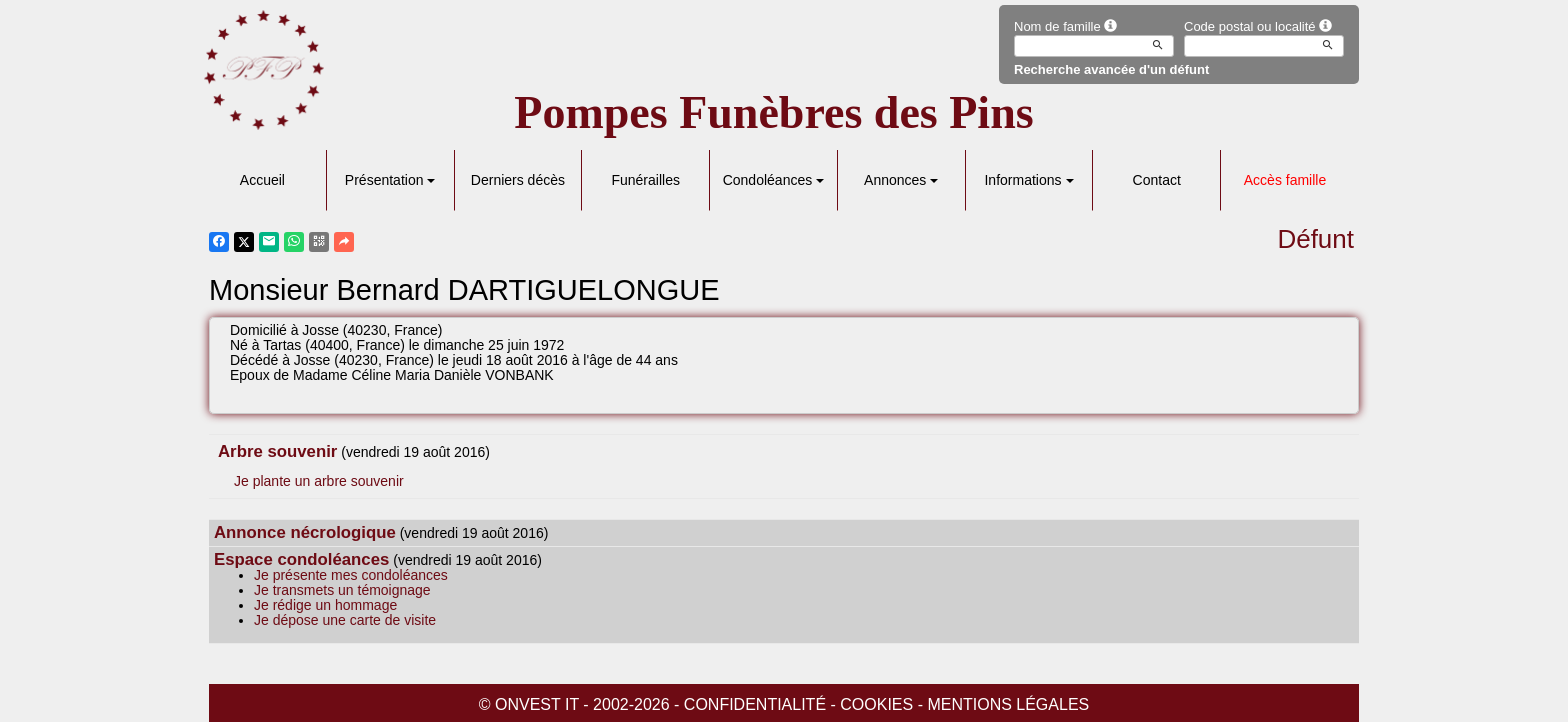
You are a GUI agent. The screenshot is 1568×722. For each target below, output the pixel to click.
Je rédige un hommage (325, 605)
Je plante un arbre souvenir (319, 481)
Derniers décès (518, 180)
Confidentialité (755, 704)
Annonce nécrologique (305, 532)
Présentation (390, 180)
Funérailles (645, 180)
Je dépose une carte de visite (345, 620)
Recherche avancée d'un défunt (1111, 69)
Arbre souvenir (277, 451)
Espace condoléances (301, 559)
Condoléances (774, 180)
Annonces (901, 180)
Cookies (876, 704)
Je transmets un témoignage (342, 590)
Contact (1157, 180)
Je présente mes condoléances (351, 575)
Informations (1028, 180)
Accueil (262, 180)
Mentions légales (1008, 704)
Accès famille (1285, 180)
